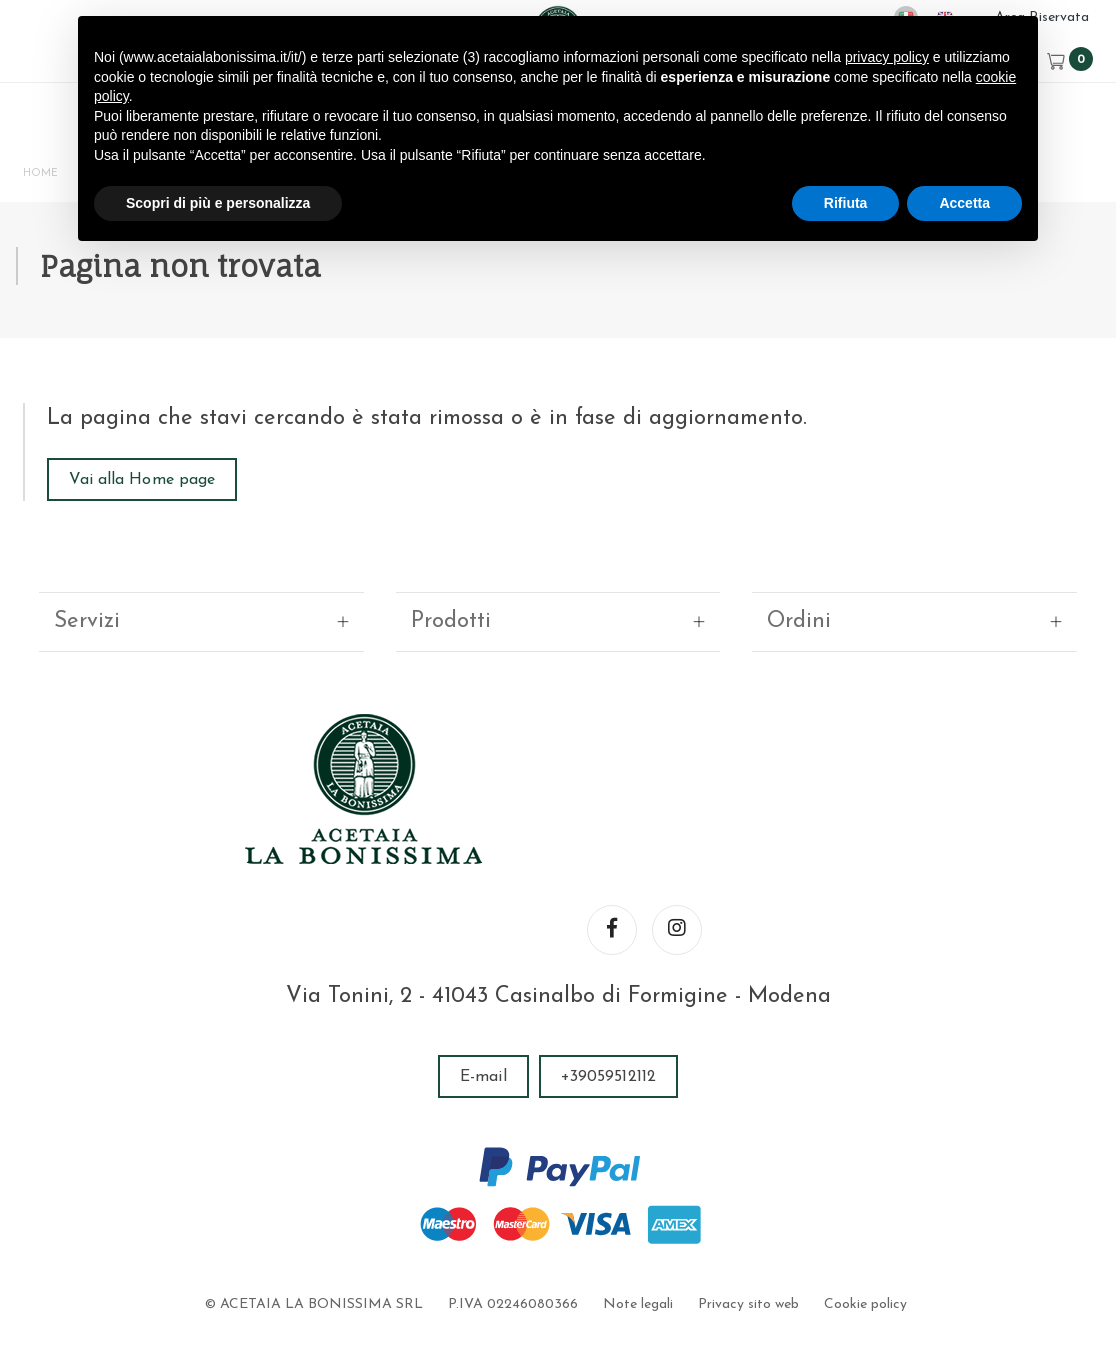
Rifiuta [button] (846, 203)
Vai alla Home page (150, 511)
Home (46, 177)
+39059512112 (608, 1013)
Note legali (638, 1240)
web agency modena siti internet (558, 1304)
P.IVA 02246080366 (514, 1240)
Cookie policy (863, 1240)
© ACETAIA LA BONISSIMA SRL (316, 1240)
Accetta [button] (964, 203)
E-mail (483, 1013)
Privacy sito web (747, 1240)
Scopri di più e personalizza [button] (218, 203)
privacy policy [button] (887, 57)
